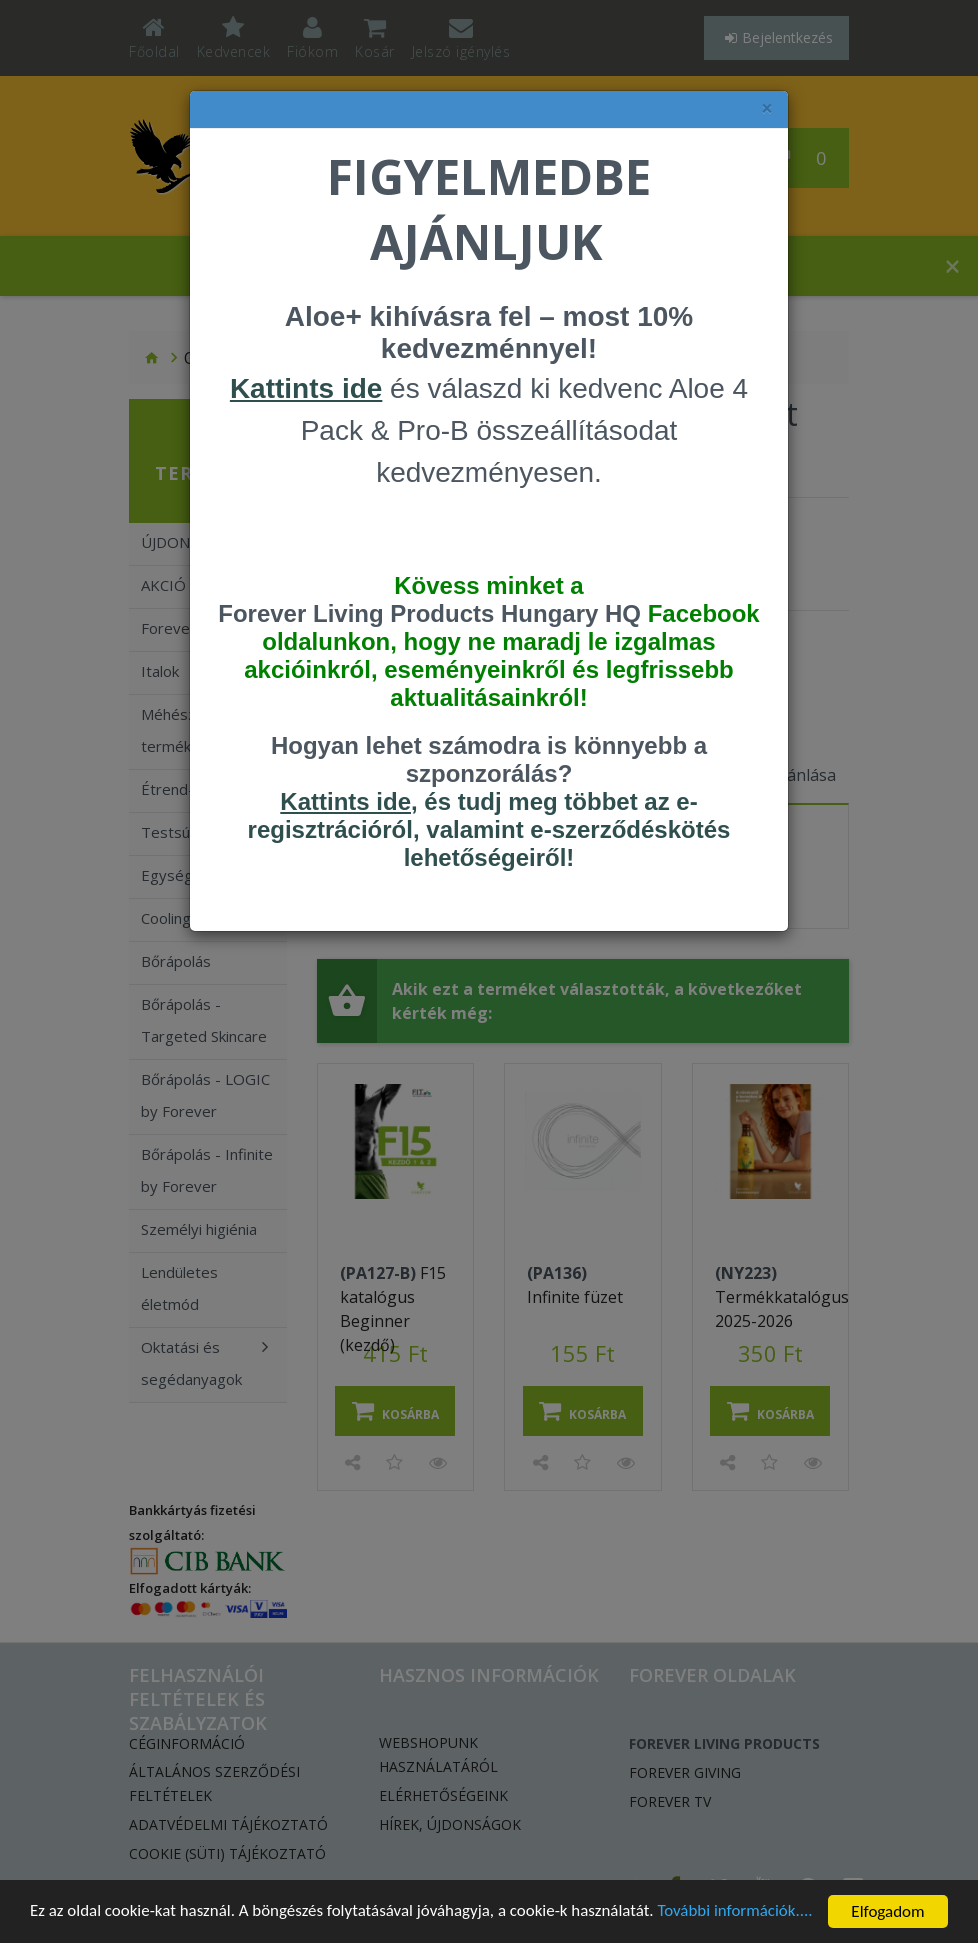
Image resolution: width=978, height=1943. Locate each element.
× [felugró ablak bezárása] (767, 108)
